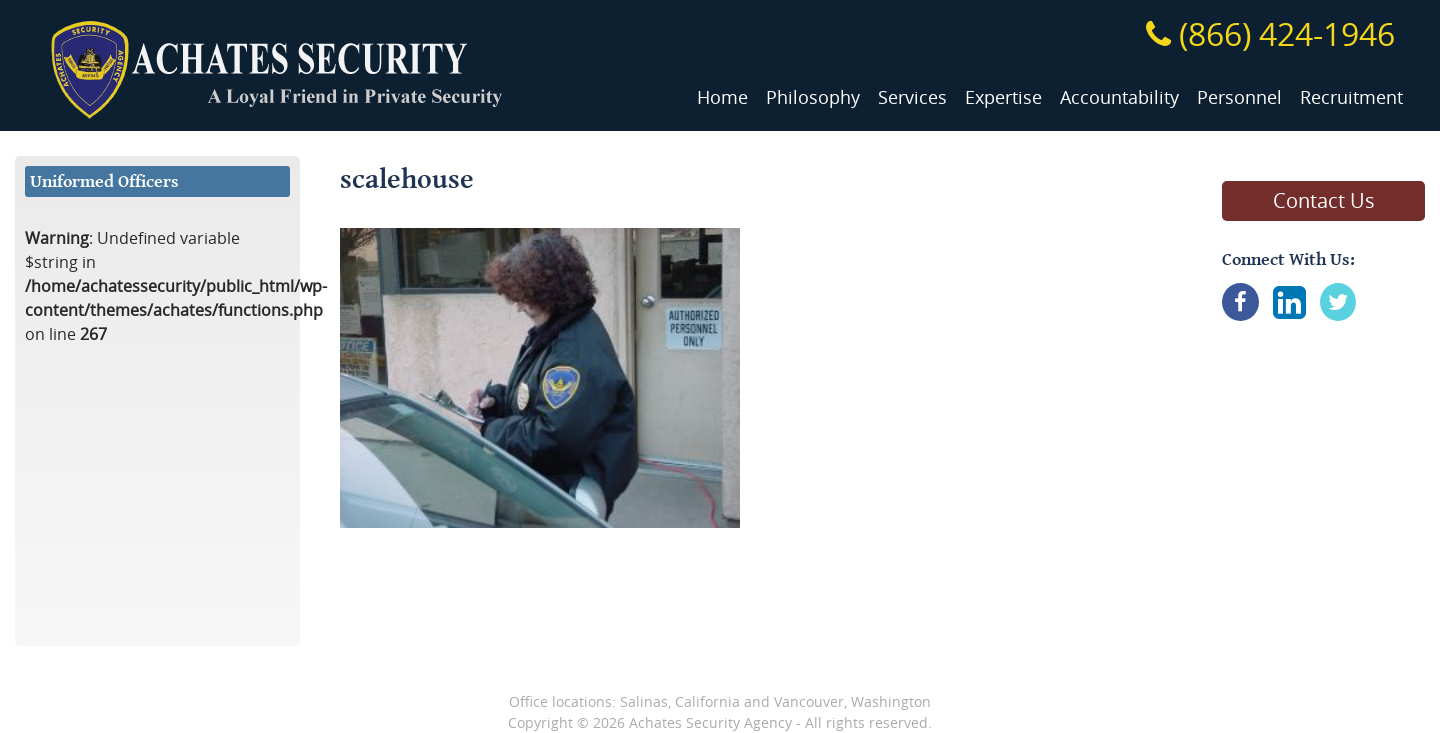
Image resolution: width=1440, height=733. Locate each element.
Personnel (1239, 97)
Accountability (1119, 97)
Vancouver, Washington (852, 701)
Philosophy (813, 97)
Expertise (1003, 97)
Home (722, 97)
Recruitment (1351, 97)
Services (912, 97)
